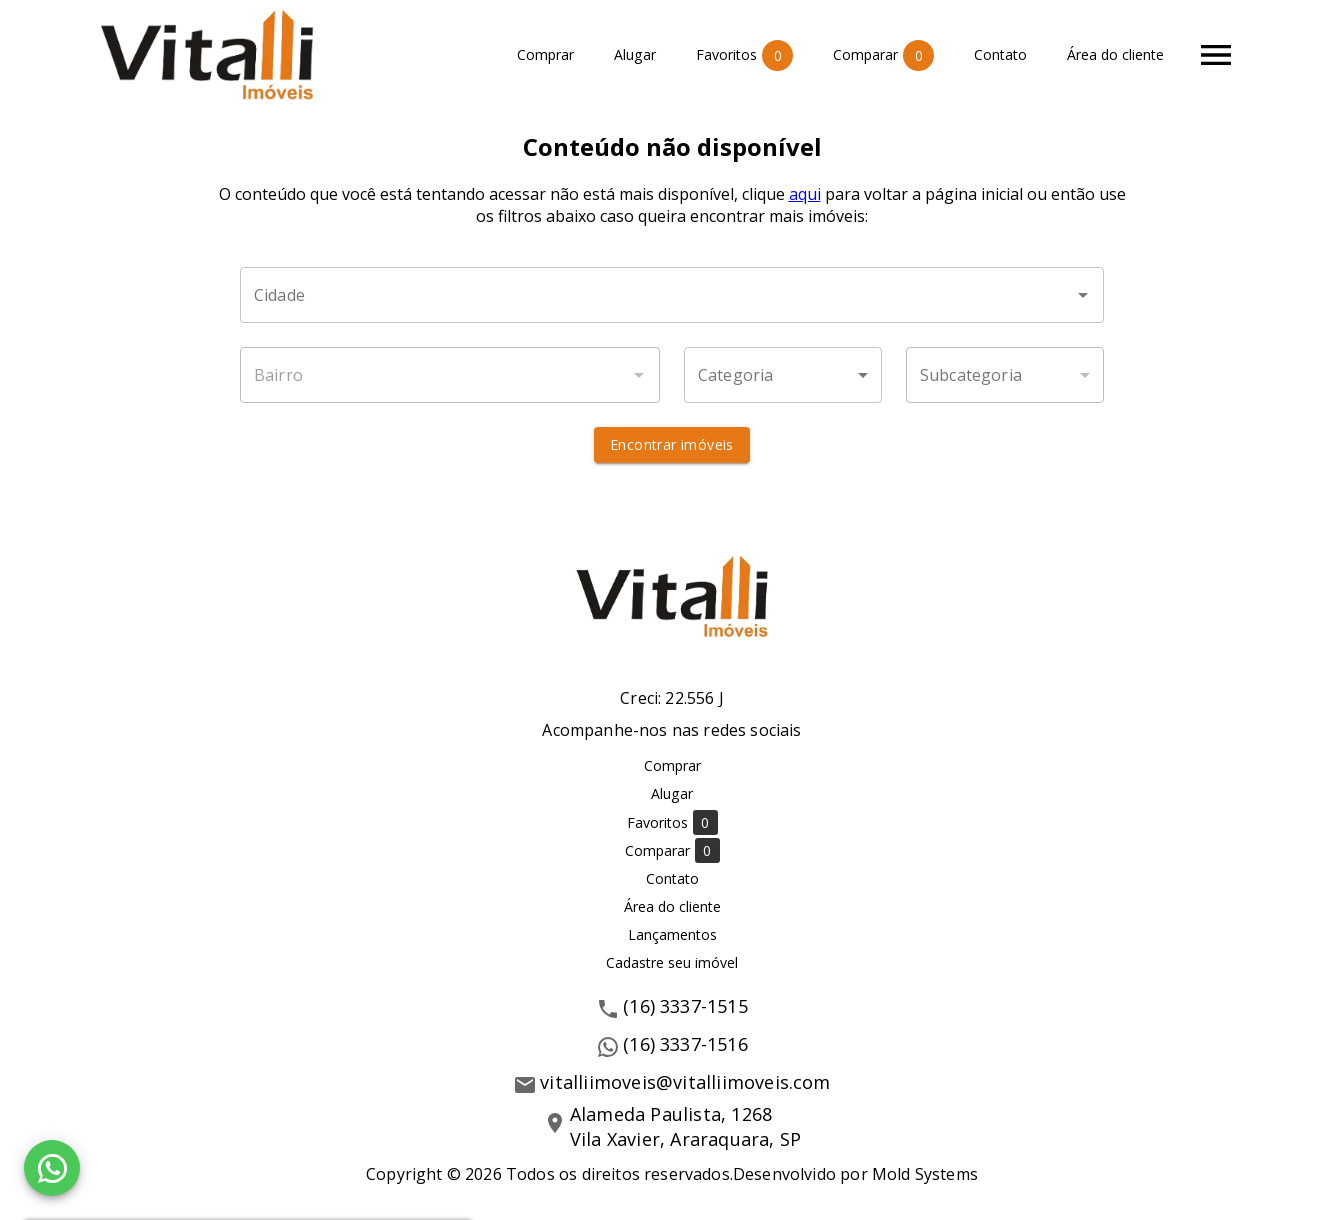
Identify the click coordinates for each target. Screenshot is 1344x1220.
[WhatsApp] (52, 1168)
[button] (783, 375)
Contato (1000, 55)
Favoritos (744, 55)
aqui (805, 194)
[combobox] (672, 295)
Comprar (545, 55)
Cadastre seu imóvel (672, 962)
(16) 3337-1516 (685, 1044)
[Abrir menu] (1216, 55)
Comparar (883, 55)
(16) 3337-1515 (685, 1006)
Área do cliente (1115, 55)
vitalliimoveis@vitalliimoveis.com (685, 1082)
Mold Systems (925, 1174)
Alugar (635, 55)
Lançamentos (672, 934)
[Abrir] (1083, 295)
